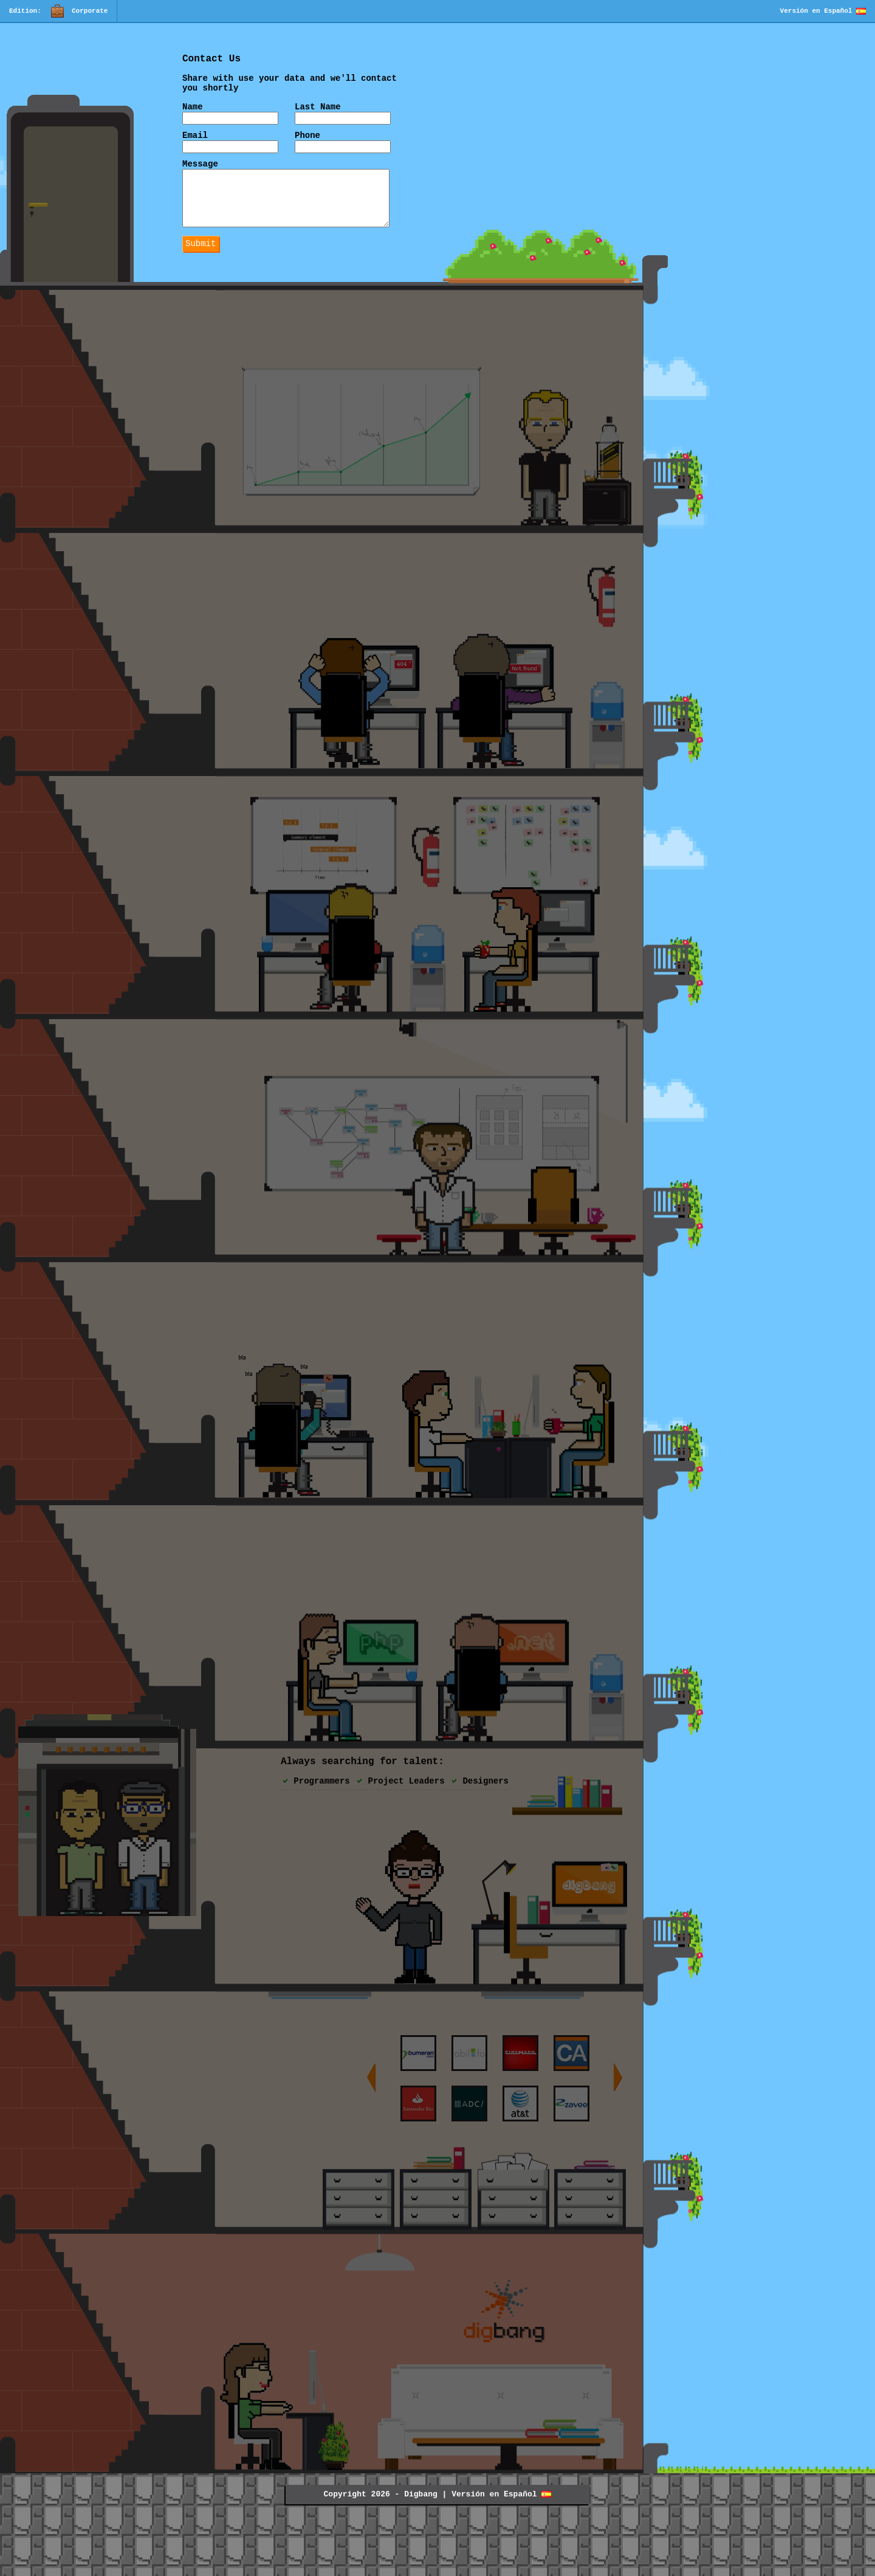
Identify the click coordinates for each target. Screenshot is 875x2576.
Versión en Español (823, 10)
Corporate (79, 11)
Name (192, 114)
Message (200, 174)
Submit (200, 266)
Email (195, 144)
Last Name (318, 114)
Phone (307, 144)
